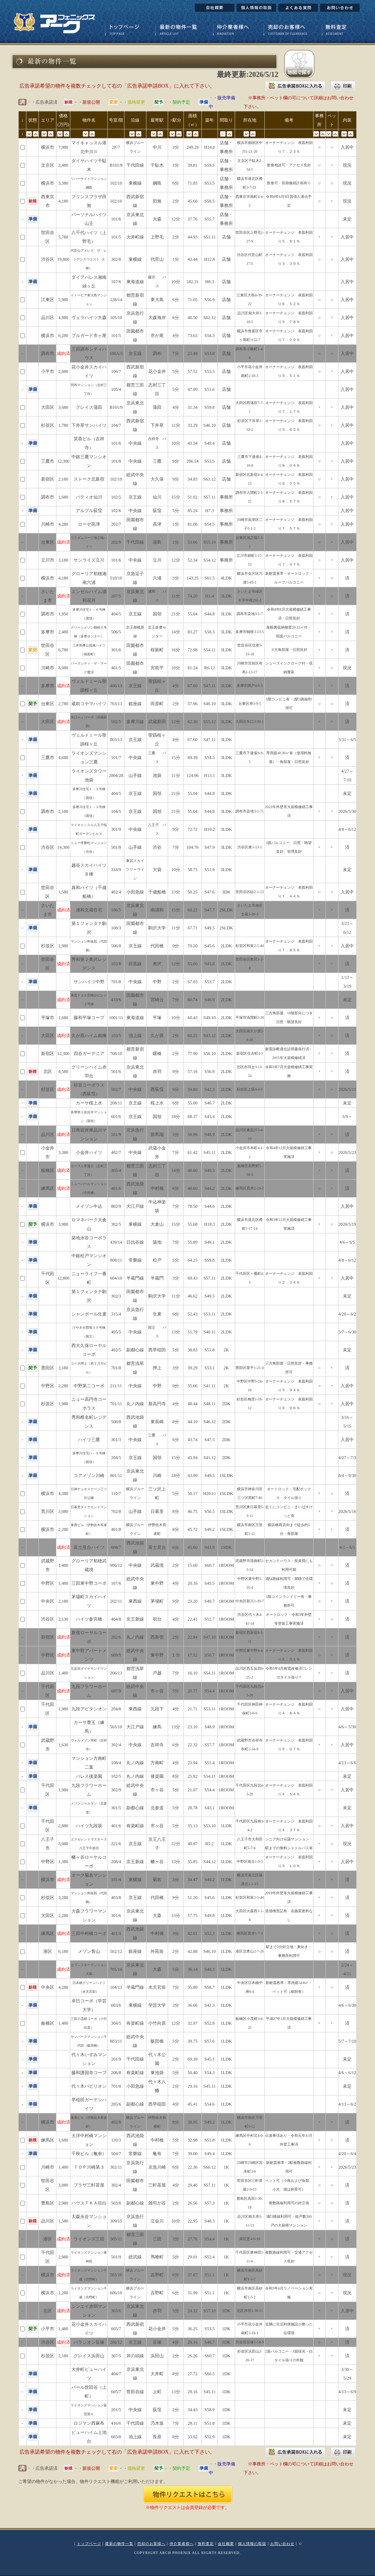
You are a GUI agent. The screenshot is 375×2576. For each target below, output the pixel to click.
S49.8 (209, 1915)
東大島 (157, 299)
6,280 (63, 335)
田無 (157, 201)
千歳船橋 (157, 892)
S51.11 (210, 237)
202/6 (116, 1637)
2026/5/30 (347, 811)
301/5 (116, 1807)
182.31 (194, 281)
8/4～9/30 (347, 1475)
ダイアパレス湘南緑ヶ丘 (89, 282)
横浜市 (47, 147)
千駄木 (157, 165)
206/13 (116, 1673)
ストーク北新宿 (89, 479)
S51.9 (209, 869)
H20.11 (209, 1493)
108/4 (116, 1762)
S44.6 (209, 1206)
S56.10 (209, 1053)
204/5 (116, 1457)
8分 (175, 1421)
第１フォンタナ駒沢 (89, 928)
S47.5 (209, 1439)
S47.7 (209, 910)
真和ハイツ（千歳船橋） (89, 892)
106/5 (116, 910)
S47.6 (209, 892)
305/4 (116, 1170)
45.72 (195, 1529)
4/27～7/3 (347, 1457)
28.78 (195, 1807)
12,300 (63, 461)
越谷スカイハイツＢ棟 (89, 870)
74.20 (195, 596)
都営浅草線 (135, 1368)
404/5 (116, 614)
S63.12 (209, 479)
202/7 (116, 524)
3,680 (63, 407)
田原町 (157, 703)
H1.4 (209, 596)
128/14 (116, 299)
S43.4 (209, 1116)
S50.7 (209, 1655)
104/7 (116, 425)
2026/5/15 (347, 1089)
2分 (175, 201)
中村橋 (157, 1188)
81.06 (195, 524)
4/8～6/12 (347, 829)
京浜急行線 (135, 318)
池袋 (157, 775)
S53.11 (210, 1314)
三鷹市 (47, 461)
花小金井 (157, 371)
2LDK (226, 945)
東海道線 (135, 281)
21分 (175, 614)
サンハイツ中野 (89, 981)
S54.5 (209, 524)
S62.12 (209, 317)
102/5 (116, 497)
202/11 (116, 1601)
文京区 (47, 165)
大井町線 (135, 237)
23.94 (195, 1762)
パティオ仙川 (89, 497)
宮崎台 (157, 999)
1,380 (63, 1861)
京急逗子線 (135, 578)
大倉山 (157, 1224)
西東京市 (47, 201)
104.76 (194, 847)
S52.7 (209, 1619)
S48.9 (209, 1134)
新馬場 (157, 1134)
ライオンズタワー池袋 (89, 775)
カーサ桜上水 (89, 1103)
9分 (175, 461)
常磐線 (135, 1260)
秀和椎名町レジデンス (89, 1422)
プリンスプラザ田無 (89, 201)
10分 (175, 281)
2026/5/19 (347, 1224)
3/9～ (351, 1116)
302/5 (116, 1224)
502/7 (116, 1089)
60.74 (195, 999)
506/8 (116, 945)
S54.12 (209, 560)
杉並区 (47, 425)
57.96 (195, 703)
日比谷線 (135, 1242)
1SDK (226, 1547)
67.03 (195, 981)
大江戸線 (135, 1206)
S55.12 (209, 721)
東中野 (157, 1583)
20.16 (195, 1583)
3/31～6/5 (347, 739)
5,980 (63, 299)
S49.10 (209, 1017)
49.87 (195, 1843)
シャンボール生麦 (89, 1314)
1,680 (63, 497)
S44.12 (209, 1861)
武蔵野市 (47, 1565)
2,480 (63, 631)
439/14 (116, 1242)
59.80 (195, 1089)
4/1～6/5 (347, 1547)
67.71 (195, 927)
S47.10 (209, 1637)
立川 (157, 560)
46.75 (195, 1511)
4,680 (63, 757)
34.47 (195, 1879)
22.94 (195, 1637)
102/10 (116, 183)
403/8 (116, 1897)
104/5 (116, 811)
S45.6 (209, 945)
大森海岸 (157, 317)
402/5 (116, 1349)
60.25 (195, 1035)
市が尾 (157, 335)
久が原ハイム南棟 (89, 1035)
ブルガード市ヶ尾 (89, 335)
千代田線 (135, 165)
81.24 (195, 667)
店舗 (226, 237)
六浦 (157, 578)
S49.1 (209, 1242)
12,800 (63, 1278)
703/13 (116, 703)
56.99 (195, 1134)
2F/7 (116, 147)
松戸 (157, 1260)
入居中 (347, 147)
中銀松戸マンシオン (89, 1260)
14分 (175, 631)
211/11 (116, 1385)
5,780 (63, 237)
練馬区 (47, 1188)
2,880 (63, 1825)
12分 (175, 219)
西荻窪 (157, 1089)
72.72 (195, 829)
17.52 (195, 1655)
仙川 (157, 497)
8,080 (63, 667)
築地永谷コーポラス (89, 1242)
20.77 (195, 1691)
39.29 (195, 1367)
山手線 (135, 775)
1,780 (63, 425)
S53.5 (209, 183)
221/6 (116, 1843)
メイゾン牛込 (89, 1206)
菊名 (157, 1879)
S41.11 (210, 1385)
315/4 (116, 1314)
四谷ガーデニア (89, 1053)
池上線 (135, 1035)
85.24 (195, 510)
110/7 (116, 1493)
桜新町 (157, 649)
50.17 (195, 1493)
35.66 (195, 1385)
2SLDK (226, 910)
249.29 (194, 147)
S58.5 (209, 201)
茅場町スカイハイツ (89, 1601)
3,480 (63, 165)
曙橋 (157, 1053)
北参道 (157, 1807)
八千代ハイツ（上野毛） (89, 237)
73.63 (195, 335)
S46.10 (209, 425)
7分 (175, 353)
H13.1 (209, 775)
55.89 (195, 1242)
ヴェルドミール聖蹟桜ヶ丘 (89, 740)
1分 (175, 165)
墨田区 (47, 1367)
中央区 (47, 1601)
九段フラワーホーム (89, 1790)
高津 (157, 524)
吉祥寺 (157, 1744)
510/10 (116, 578)
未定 (347, 219)
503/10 (116, 1726)
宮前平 (157, 667)
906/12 (116, 1565)
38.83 (195, 1349)
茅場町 (157, 1601)
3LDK (226, 596)
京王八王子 (157, 1844)
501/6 (116, 1071)
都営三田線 (135, 389)
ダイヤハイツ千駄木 (89, 165)
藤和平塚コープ (89, 1017)
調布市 (47, 353)
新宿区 (47, 479)
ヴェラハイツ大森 (89, 317)
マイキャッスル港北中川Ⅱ (89, 147)
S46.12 (209, 1421)
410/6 (116, 999)
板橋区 (47, 1170)
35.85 (195, 1861)
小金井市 (47, 1152)
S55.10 (209, 542)
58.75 (195, 869)
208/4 (116, 1861)
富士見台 (157, 1547)
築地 (157, 1242)
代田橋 (157, 945)
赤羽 (157, 1071)
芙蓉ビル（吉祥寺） (89, 443)
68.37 (195, 1116)
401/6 (116, 1188)
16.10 (195, 1673)
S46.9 (209, 999)
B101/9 (115, 407)
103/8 (116, 963)
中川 (157, 147)
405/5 (116, 1332)
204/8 (116, 1708)
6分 (175, 183)
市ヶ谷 (157, 1691)
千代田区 (47, 1278)
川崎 (157, 1475)
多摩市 (47, 631)
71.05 (195, 299)
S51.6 (209, 389)
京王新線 (135, 1619)
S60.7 (209, 1565)
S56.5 (209, 1511)
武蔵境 (157, 1565)
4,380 (63, 1493)
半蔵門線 (135, 1278)
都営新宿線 (135, 300)
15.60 (195, 1565)
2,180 (63, 479)
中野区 (47, 1385)
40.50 (195, 317)
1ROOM (226, 1565)
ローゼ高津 (89, 524)
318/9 (116, 869)
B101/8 (115, 165)
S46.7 (209, 1103)
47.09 (195, 389)
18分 (175, 1116)
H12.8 (209, 259)
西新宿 (157, 1637)
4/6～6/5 (347, 1242)
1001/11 (116, 1017)
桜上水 (157, 1103)
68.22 (195, 910)
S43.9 (209, 1547)
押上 (157, 1367)
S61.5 (209, 578)
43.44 (195, 259)
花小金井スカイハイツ (89, 371)
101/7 (116, 757)
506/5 (116, 631)
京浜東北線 (135, 219)
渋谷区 (47, 259)
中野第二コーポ (89, 1385)
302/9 (116, 1789)
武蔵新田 (157, 721)
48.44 (195, 1403)
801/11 (116, 1475)
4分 (175, 335)
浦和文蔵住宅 (89, 910)
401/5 (116, 667)
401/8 (116, 1529)
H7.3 (209, 510)
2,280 (63, 1385)
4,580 (63, 1071)
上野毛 (157, 237)
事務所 (226, 497)
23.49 (195, 353)
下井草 (157, 425)
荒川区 (47, 1511)
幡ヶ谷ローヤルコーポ (89, 1862)
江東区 (47, 299)
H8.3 (209, 281)
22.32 (195, 1744)
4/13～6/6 (347, 1762)
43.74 (195, 1439)
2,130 (63, 1619)
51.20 (195, 1897)
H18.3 (209, 1224)
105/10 (116, 317)
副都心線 (135, 1349)
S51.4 (209, 1762)
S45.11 (210, 1152)
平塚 (157, 1017)
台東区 (47, 542)
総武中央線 (135, 479)
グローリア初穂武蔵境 (89, 1565)
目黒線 (135, 963)
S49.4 (209, 443)
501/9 (116, 1134)
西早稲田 (157, 1349)
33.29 (195, 425)
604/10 (116, 1278)
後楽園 (157, 1776)
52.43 (195, 1314)
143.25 (194, 578)
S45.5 (209, 1583)
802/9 (116, 1206)
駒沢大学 (157, 927)
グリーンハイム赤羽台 (89, 1071)
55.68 (195, 1224)
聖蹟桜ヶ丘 (157, 740)
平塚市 (47, 1017)
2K (226, 1349)
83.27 (195, 631)
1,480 (63, 1565)
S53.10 (209, 1825)
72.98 (195, 649)
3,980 (63, 1224)
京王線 (135, 353)
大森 (157, 219)
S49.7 (209, 1601)
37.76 (195, 219)
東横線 (135, 183)
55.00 (195, 963)
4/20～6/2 (347, 1314)
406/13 (116, 685)
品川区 (47, 317)
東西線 (135, 1601)
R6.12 (209, 667)
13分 (175, 892)
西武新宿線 (135, 201)
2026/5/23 (347, 1152)
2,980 (63, 945)
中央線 (135, 443)
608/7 (116, 1547)
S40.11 (210, 1332)
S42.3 (209, 1089)
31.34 (195, 407)
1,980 (63, 1403)
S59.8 (209, 407)
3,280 (63, 1897)
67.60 (195, 685)
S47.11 (210, 685)
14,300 (63, 847)
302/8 (116, 259)
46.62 (195, 1296)
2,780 (63, 703)
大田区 (47, 407)
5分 (175, 371)
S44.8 (209, 614)
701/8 (116, 981)
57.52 (195, 371)
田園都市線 (135, 336)
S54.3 (209, 335)
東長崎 (157, 1421)
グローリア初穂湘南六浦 (89, 578)
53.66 (195, 542)
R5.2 (209, 1843)
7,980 (63, 147)
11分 (175, 425)
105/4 (116, 389)
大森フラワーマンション (89, 1915)
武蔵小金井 (157, 1152)
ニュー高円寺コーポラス (89, 1404)
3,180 (63, 560)
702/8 (116, 1511)
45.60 (195, 201)
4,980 (63, 317)
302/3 (116, 1296)
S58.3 (209, 631)
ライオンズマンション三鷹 (89, 758)
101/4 (116, 1879)
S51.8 (209, 1349)
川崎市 (47, 524)
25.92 (195, 1776)
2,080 (63, 371)
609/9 (116, 1655)
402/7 (116, 1152)
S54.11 (210, 649)
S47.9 (209, 847)
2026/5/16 (347, 1511)
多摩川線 (135, 721)
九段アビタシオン (89, 1708)
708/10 (116, 1053)
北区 (47, 1071)
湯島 (157, 542)
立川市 (47, 560)
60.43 (195, 1017)
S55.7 (209, 219)
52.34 (195, 560)
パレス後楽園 (89, 1776)
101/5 (116, 237)
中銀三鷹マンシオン (89, 461)
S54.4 (209, 1691)
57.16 (195, 1071)
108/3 (116, 927)
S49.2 (209, 1529)
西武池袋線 (135, 1422)
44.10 (195, 1421)
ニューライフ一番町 (89, 1278)
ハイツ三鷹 (89, 1439)
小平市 (47, 371)
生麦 (157, 1314)
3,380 (63, 183)
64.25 (195, 1260)
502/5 (116, 721)
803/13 (116, 739)
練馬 (157, 1726)
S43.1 (209, 1807)
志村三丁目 (157, 389)
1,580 (63, 892)
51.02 (195, 497)
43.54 (195, 443)
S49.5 (209, 927)
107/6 (116, 281)
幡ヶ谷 (157, 1861)
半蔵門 (157, 1278)
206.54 (194, 461)
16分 (175, 649)
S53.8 (209, 353)
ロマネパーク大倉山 (89, 1224)
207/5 (116, 596)
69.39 (195, 757)
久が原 (157, 1035)
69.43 (195, 1278)
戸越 (157, 1673)
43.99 (195, 1475)
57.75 (195, 1915)
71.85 (195, 183)
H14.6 (209, 147)
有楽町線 (135, 1825)
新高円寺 (157, 1403)
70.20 (195, 945)
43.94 (195, 1457)
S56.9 (209, 299)
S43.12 (209, 1035)
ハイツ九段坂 (89, 1825)
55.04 (195, 614)
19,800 (63, 259)
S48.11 (210, 1403)
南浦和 (157, 910)
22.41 (195, 1619)
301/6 (116, 649)
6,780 (63, 649)
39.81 (195, 165)
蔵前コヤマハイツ (89, 703)
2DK (226, 1403)
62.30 (195, 721)
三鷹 (157, 461)
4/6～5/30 (347, 1726)
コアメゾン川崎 (89, 1475)
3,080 (63, 1511)
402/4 (116, 892)
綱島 (157, 183)
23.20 (195, 1601)
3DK (226, 892)
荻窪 (157, 510)
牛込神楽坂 (157, 1206)
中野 (157, 981)
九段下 (157, 1708)
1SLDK (226, 1475)
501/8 (116, 847)
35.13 (195, 1825)
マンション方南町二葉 (89, 1763)
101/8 (116, 461)
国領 (157, 614)
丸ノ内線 (135, 1403)
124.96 (194, 775)
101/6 (116, 219)
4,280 (63, 524)
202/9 (116, 542)
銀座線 (135, 703)
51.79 (195, 1332)
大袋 (157, 869)
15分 (175, 497)
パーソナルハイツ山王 (89, 219)
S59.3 (209, 165)
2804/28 (116, 775)
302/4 (116, 1744)
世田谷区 (47, 237)
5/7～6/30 (347, 1332)
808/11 (116, 1260)
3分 (175, 147)
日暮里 (157, 1511)
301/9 (116, 829)
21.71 (195, 1708)
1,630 (63, 1744)
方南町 (157, 1762)
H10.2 (209, 829)
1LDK (226, 1825)
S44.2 (209, 1188)
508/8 (116, 1421)
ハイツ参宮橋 (89, 1619)
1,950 (63, 614)
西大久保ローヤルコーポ (89, 1350)
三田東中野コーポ (89, 1583)
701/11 (116, 1403)
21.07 (195, 1789)
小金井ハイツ (89, 1152)
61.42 (195, 1152)
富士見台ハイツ (89, 1547)
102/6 (116, 510)
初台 (157, 1619)
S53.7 (209, 981)
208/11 (116, 1103)
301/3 (116, 1439)
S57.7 (209, 1744)
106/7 (116, 371)
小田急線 (135, 892)
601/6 (116, 1116)
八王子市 (47, 1844)
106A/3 (116, 353)
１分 (175, 1655)
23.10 (195, 1726)
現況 (347, 165)
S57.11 (210, 497)
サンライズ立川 (89, 560)
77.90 (195, 1053)
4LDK (226, 578)
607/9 (116, 1691)
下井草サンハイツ (89, 425)
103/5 (116, 1035)
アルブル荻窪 (89, 510)
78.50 (195, 1206)
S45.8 (209, 963)
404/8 (116, 1619)
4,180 (63, 201)
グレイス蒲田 (89, 407)
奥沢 (157, 963)
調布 (157, 353)
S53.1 (209, 1367)
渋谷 (157, 847)
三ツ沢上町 (157, 1493)
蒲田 (157, 407)
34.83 (195, 479)
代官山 (157, 259)
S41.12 (209, 1457)
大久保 (157, 479)
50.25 (195, 892)
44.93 (195, 237)
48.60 (195, 1170)
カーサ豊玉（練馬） (89, 1727)
